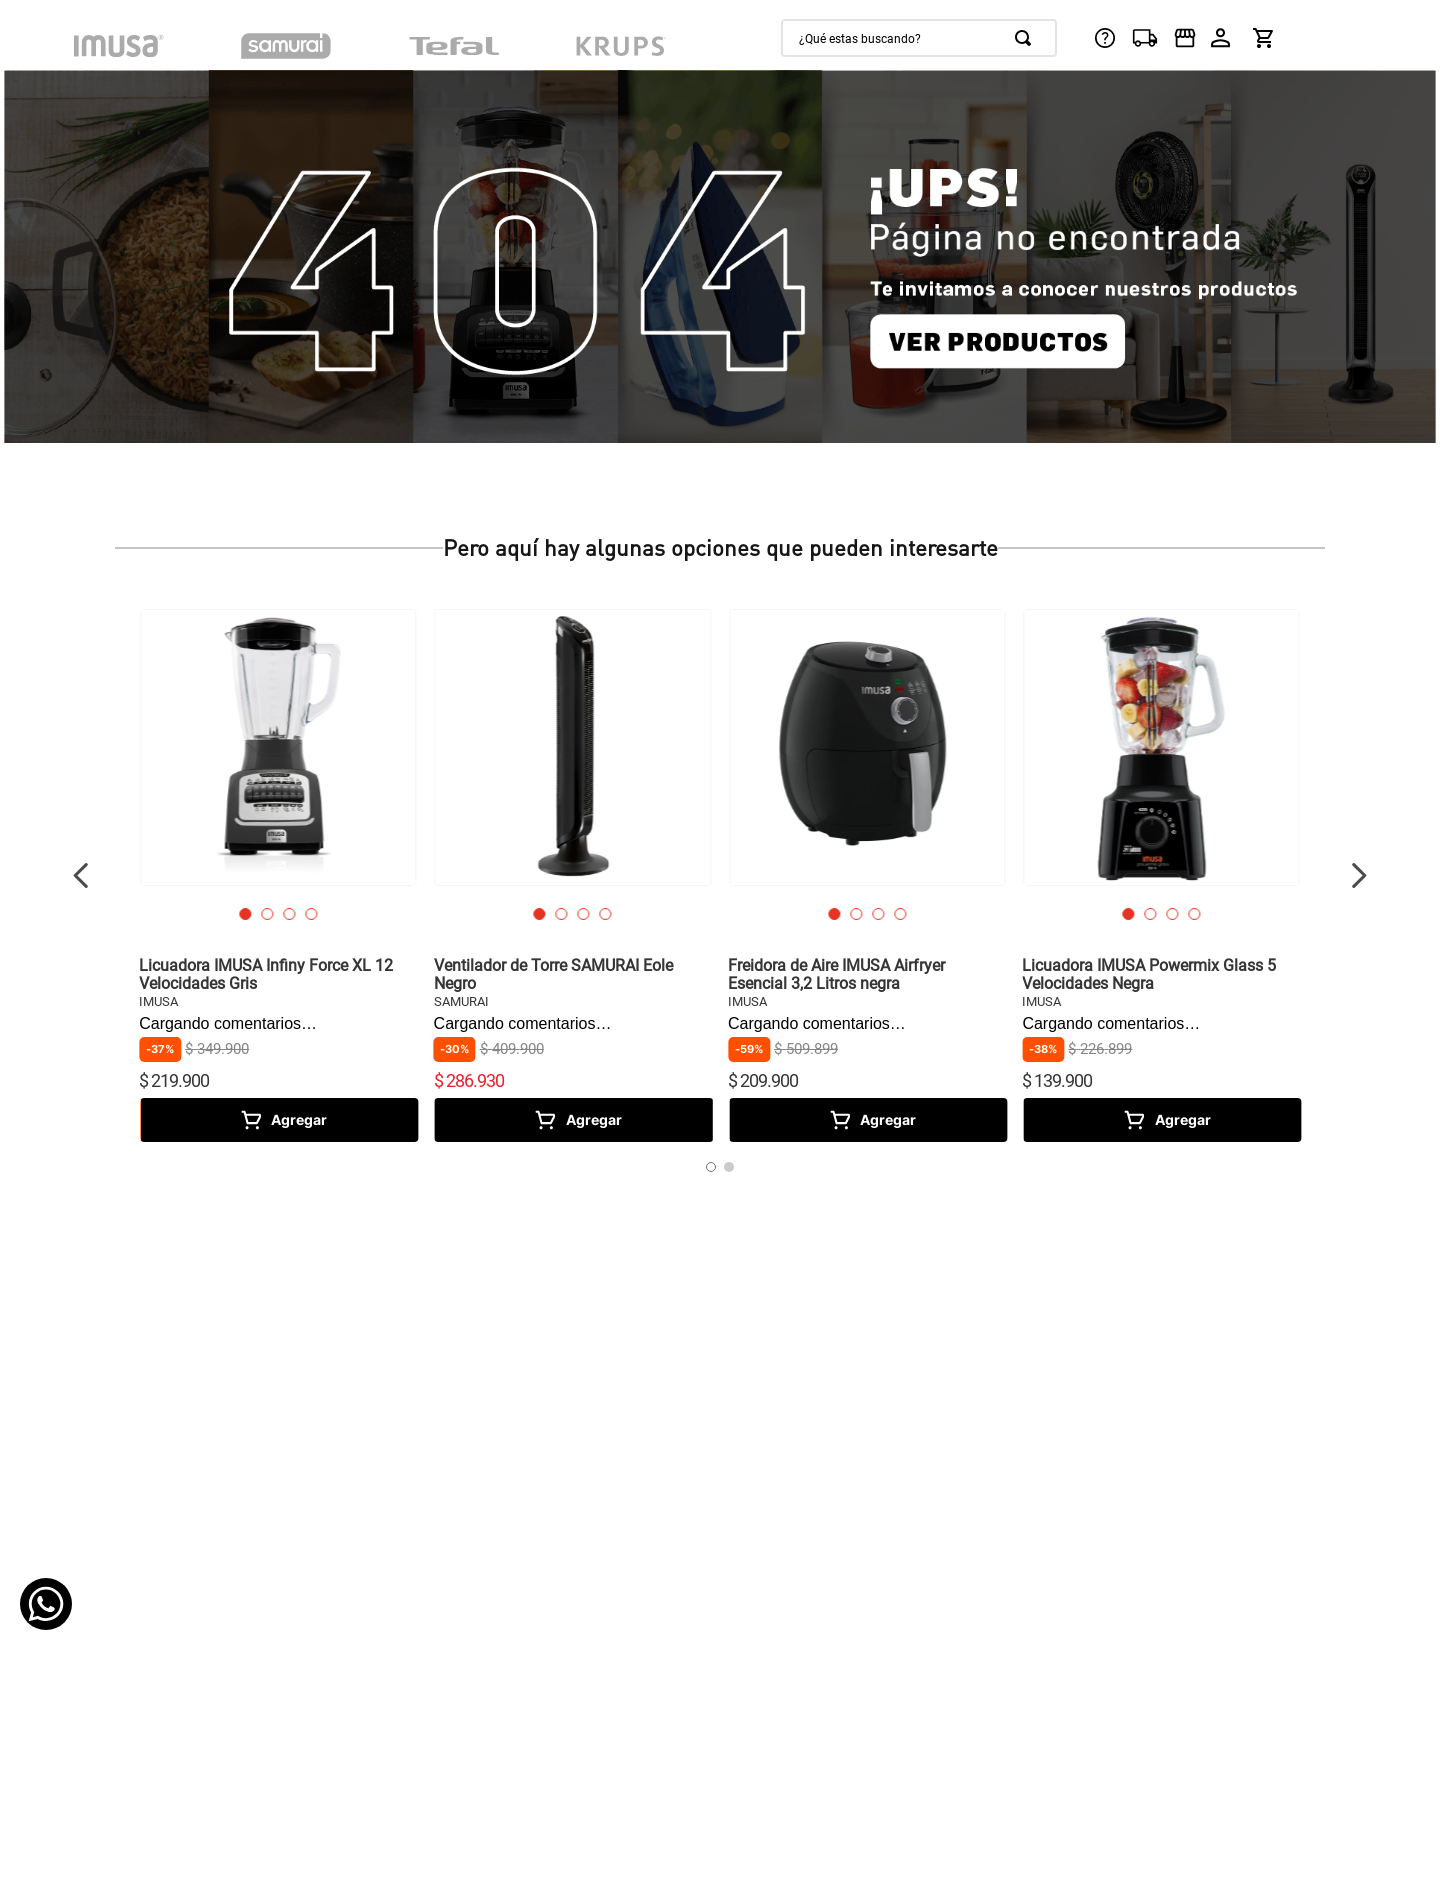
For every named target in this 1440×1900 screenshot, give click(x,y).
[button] (245, 914)
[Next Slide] (1358, 875)
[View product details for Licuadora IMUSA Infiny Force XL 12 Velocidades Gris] (278, 875)
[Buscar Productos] (1027, 38)
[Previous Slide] (81, 875)
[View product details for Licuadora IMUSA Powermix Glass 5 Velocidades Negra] (1161, 875)
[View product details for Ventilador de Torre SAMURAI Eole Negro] (573, 875)
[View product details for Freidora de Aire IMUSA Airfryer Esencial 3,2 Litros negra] (867, 875)
